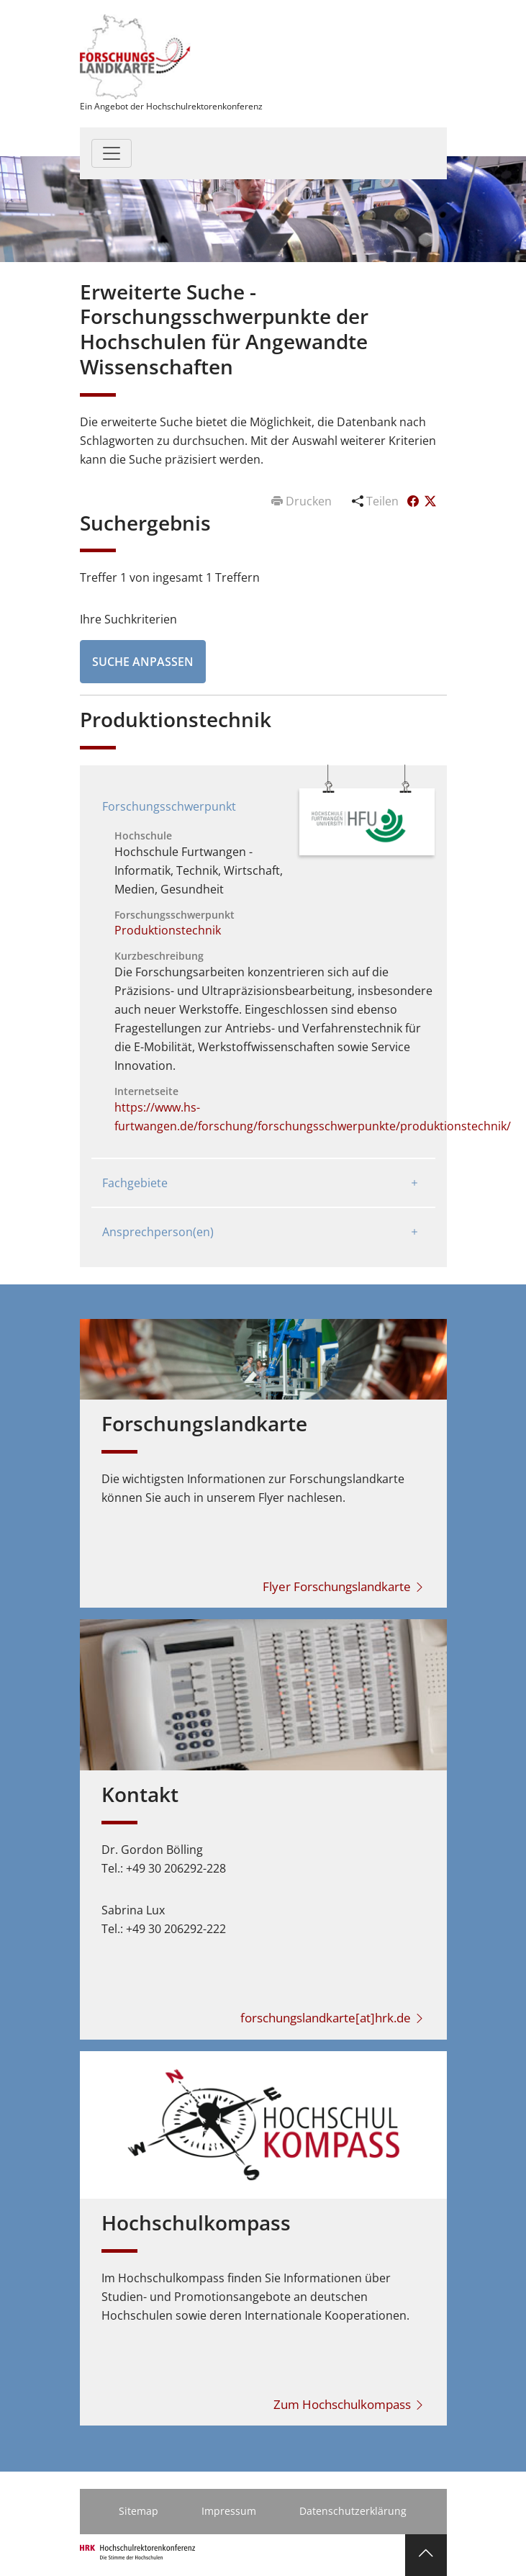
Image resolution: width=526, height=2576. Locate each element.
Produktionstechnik (167, 930)
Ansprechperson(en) (158, 1232)
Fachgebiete (135, 1183)
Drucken (303, 501)
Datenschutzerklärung (353, 2511)
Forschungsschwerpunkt (169, 806)
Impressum (228, 2511)
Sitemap (138, 2511)
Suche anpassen (143, 662)
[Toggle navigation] (111, 153)
